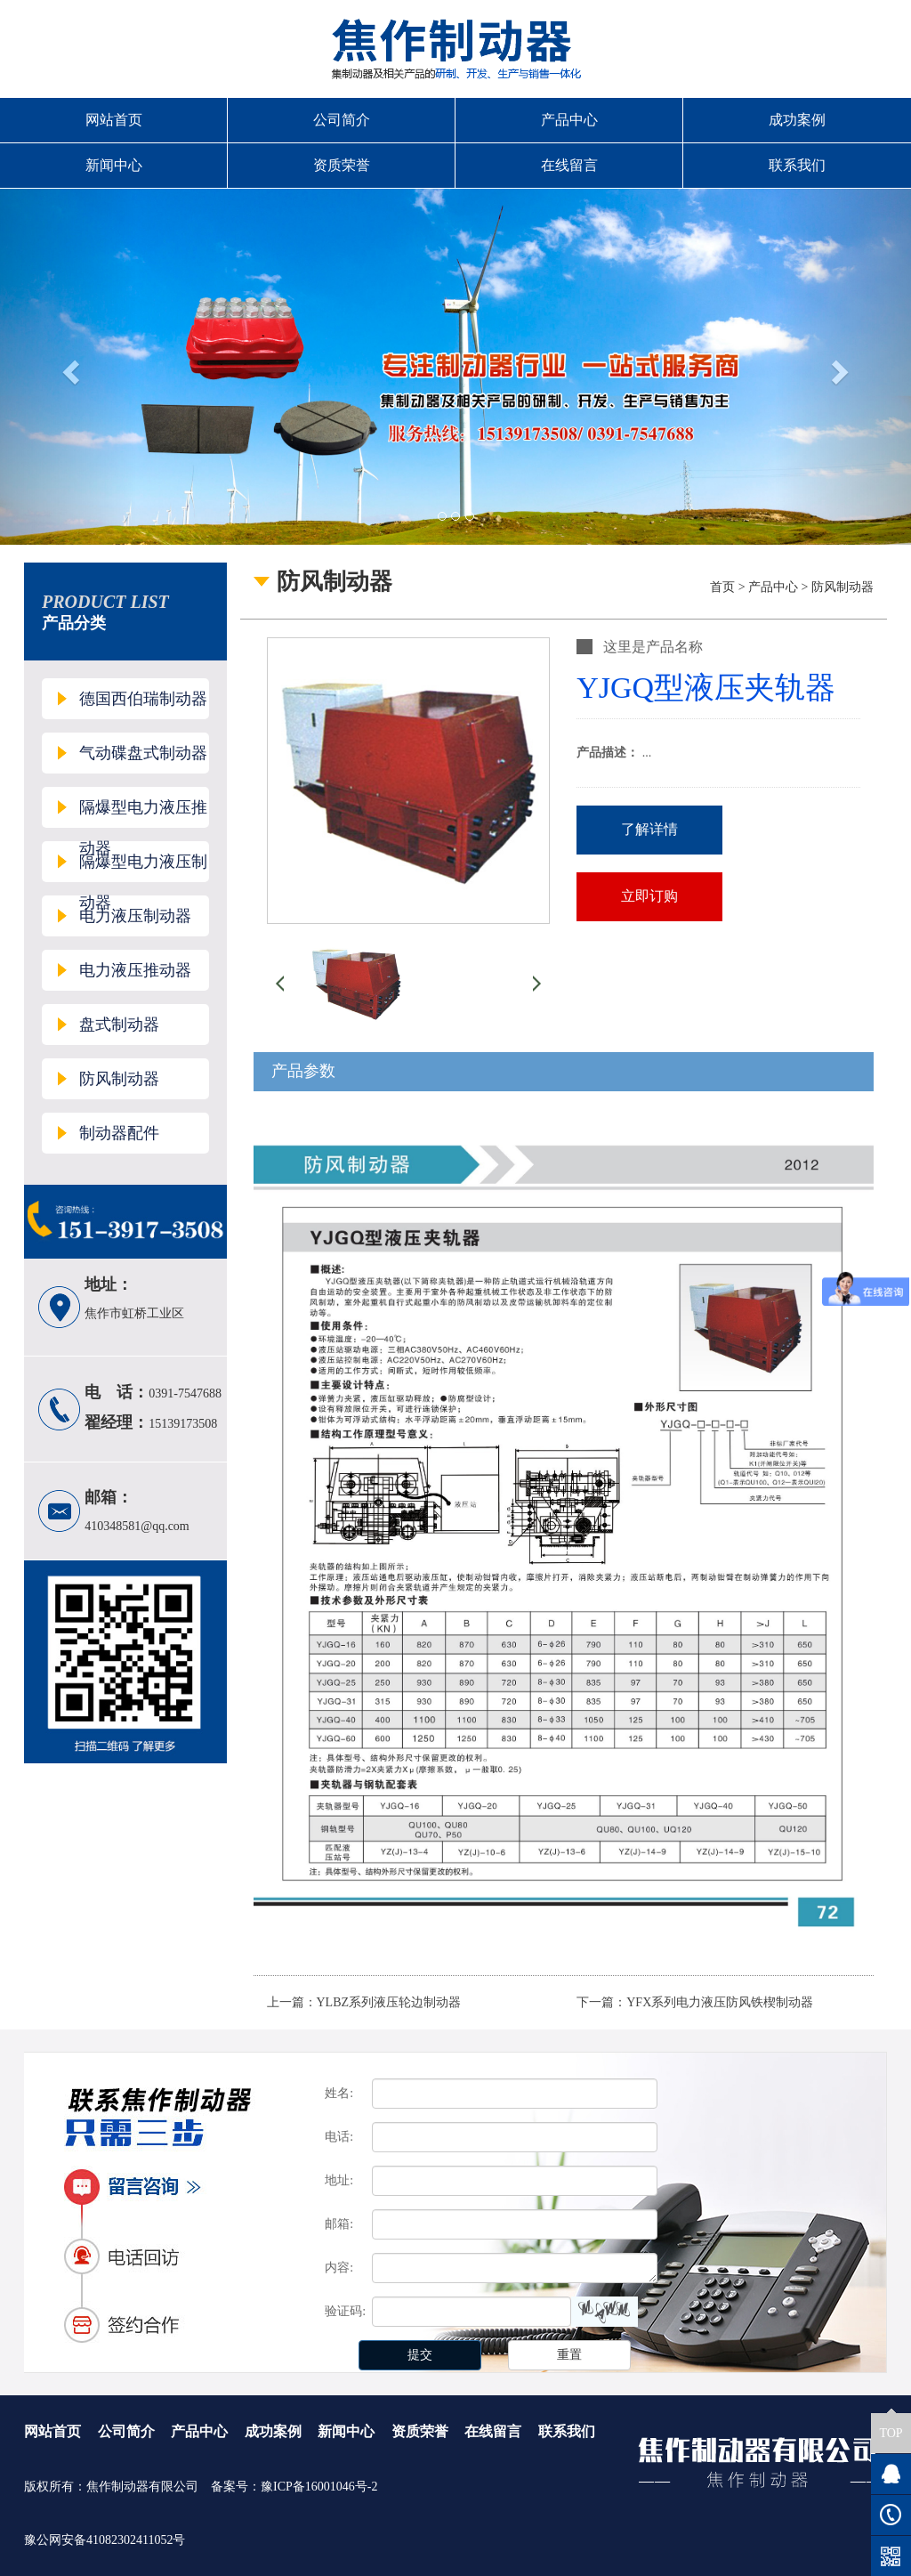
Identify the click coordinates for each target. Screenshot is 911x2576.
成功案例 (797, 119)
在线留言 (569, 165)
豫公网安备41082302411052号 (104, 2540)
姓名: (339, 2093)
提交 (419, 2354)
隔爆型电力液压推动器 (143, 813)
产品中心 (569, 119)
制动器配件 (119, 1133)
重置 (569, 2354)
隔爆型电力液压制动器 (143, 867)
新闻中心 (113, 165)
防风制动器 (119, 1079)
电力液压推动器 (135, 970)
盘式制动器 (119, 1024)
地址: (339, 2180)
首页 (722, 587)
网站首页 (113, 119)
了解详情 (649, 829)
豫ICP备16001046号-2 (319, 2486)
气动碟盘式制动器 (143, 753)
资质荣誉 (341, 165)
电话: (339, 2136)
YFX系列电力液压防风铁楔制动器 (719, 2002)
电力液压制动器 (135, 916)
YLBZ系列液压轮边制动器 (389, 2002)
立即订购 (649, 895)
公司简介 (341, 119)
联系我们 (797, 165)
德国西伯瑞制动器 (143, 699)
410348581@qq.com (137, 1526)
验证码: (345, 2311)
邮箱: (339, 2224)
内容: (339, 2267)
